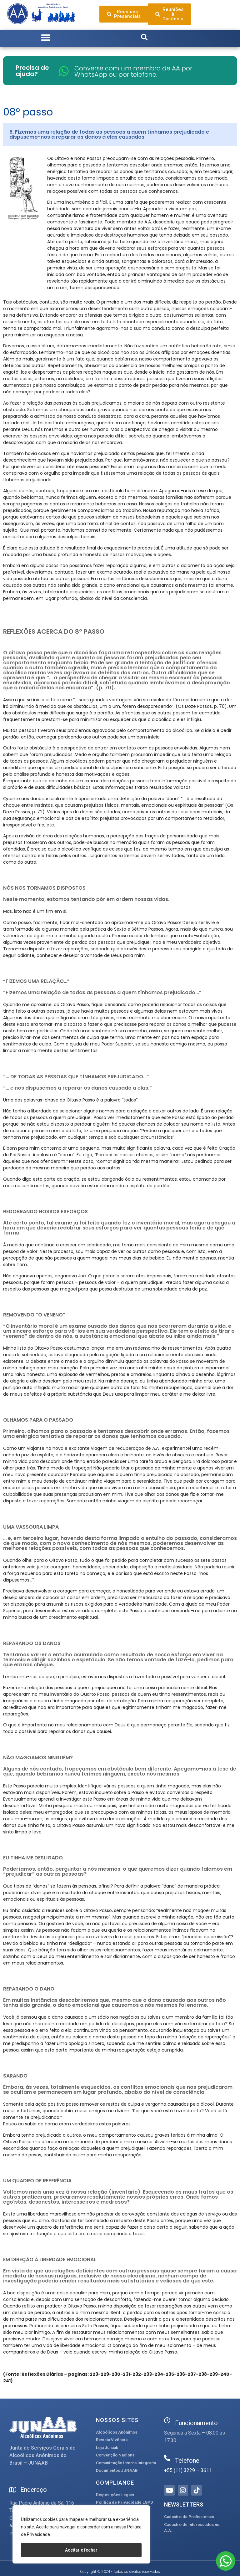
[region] (81, 2534)
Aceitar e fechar (81, 2550)
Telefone (187, 2460)
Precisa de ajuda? (32, 70)
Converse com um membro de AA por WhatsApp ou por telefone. (133, 71)
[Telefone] (167, 2458)
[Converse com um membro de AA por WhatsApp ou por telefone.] (63, 70)
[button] (45, 37)
